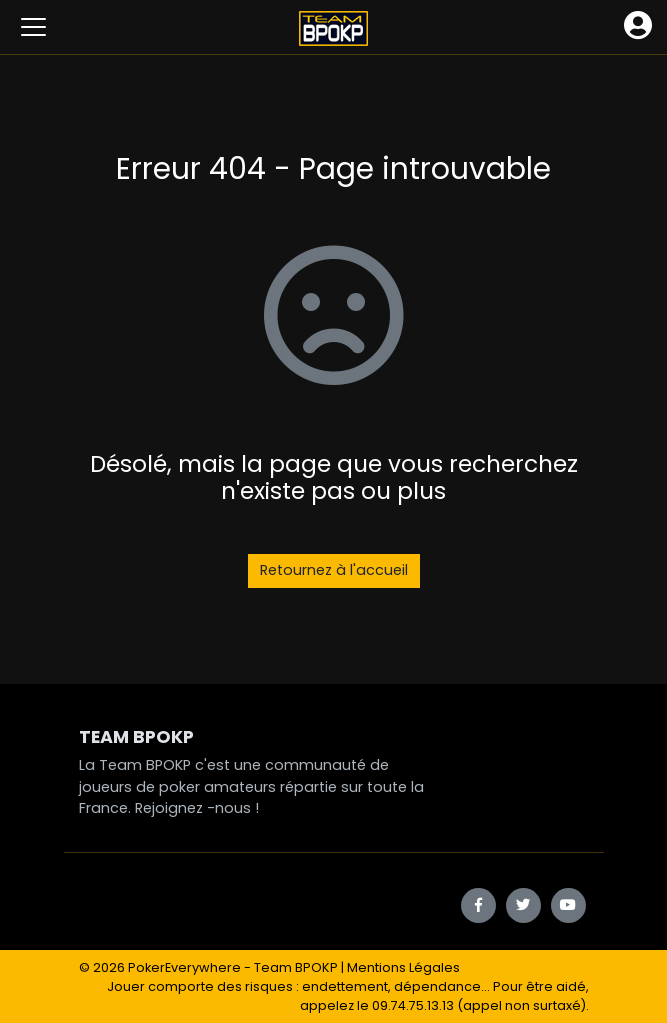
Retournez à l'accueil (334, 570)
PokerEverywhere (184, 967)
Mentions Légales (403, 967)
